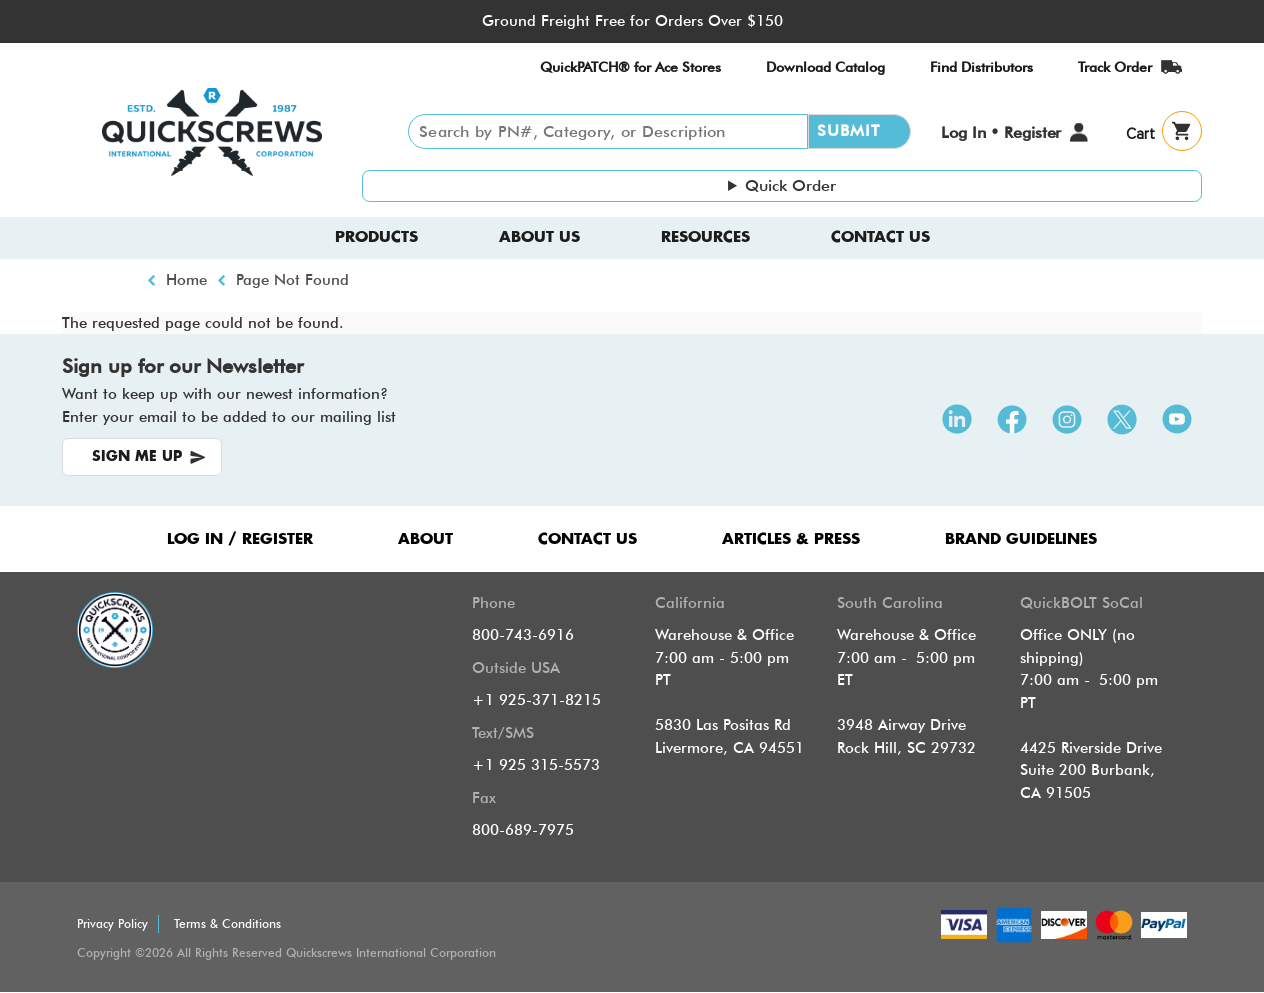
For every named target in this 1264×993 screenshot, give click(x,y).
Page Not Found (292, 280)
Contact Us (880, 237)
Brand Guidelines (1021, 539)
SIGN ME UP (137, 457)
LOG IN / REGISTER (240, 539)
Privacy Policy (112, 923)
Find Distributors (981, 67)
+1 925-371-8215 (536, 700)
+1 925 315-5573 (536, 765)
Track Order (1115, 67)
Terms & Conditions (227, 923)
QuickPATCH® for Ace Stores (630, 67)
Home (186, 280)
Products (376, 237)
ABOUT (425, 539)
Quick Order (790, 185)
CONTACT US (587, 539)
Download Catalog (825, 67)
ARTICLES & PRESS (791, 539)
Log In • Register (1001, 132)
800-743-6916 (523, 635)
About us (539, 237)
